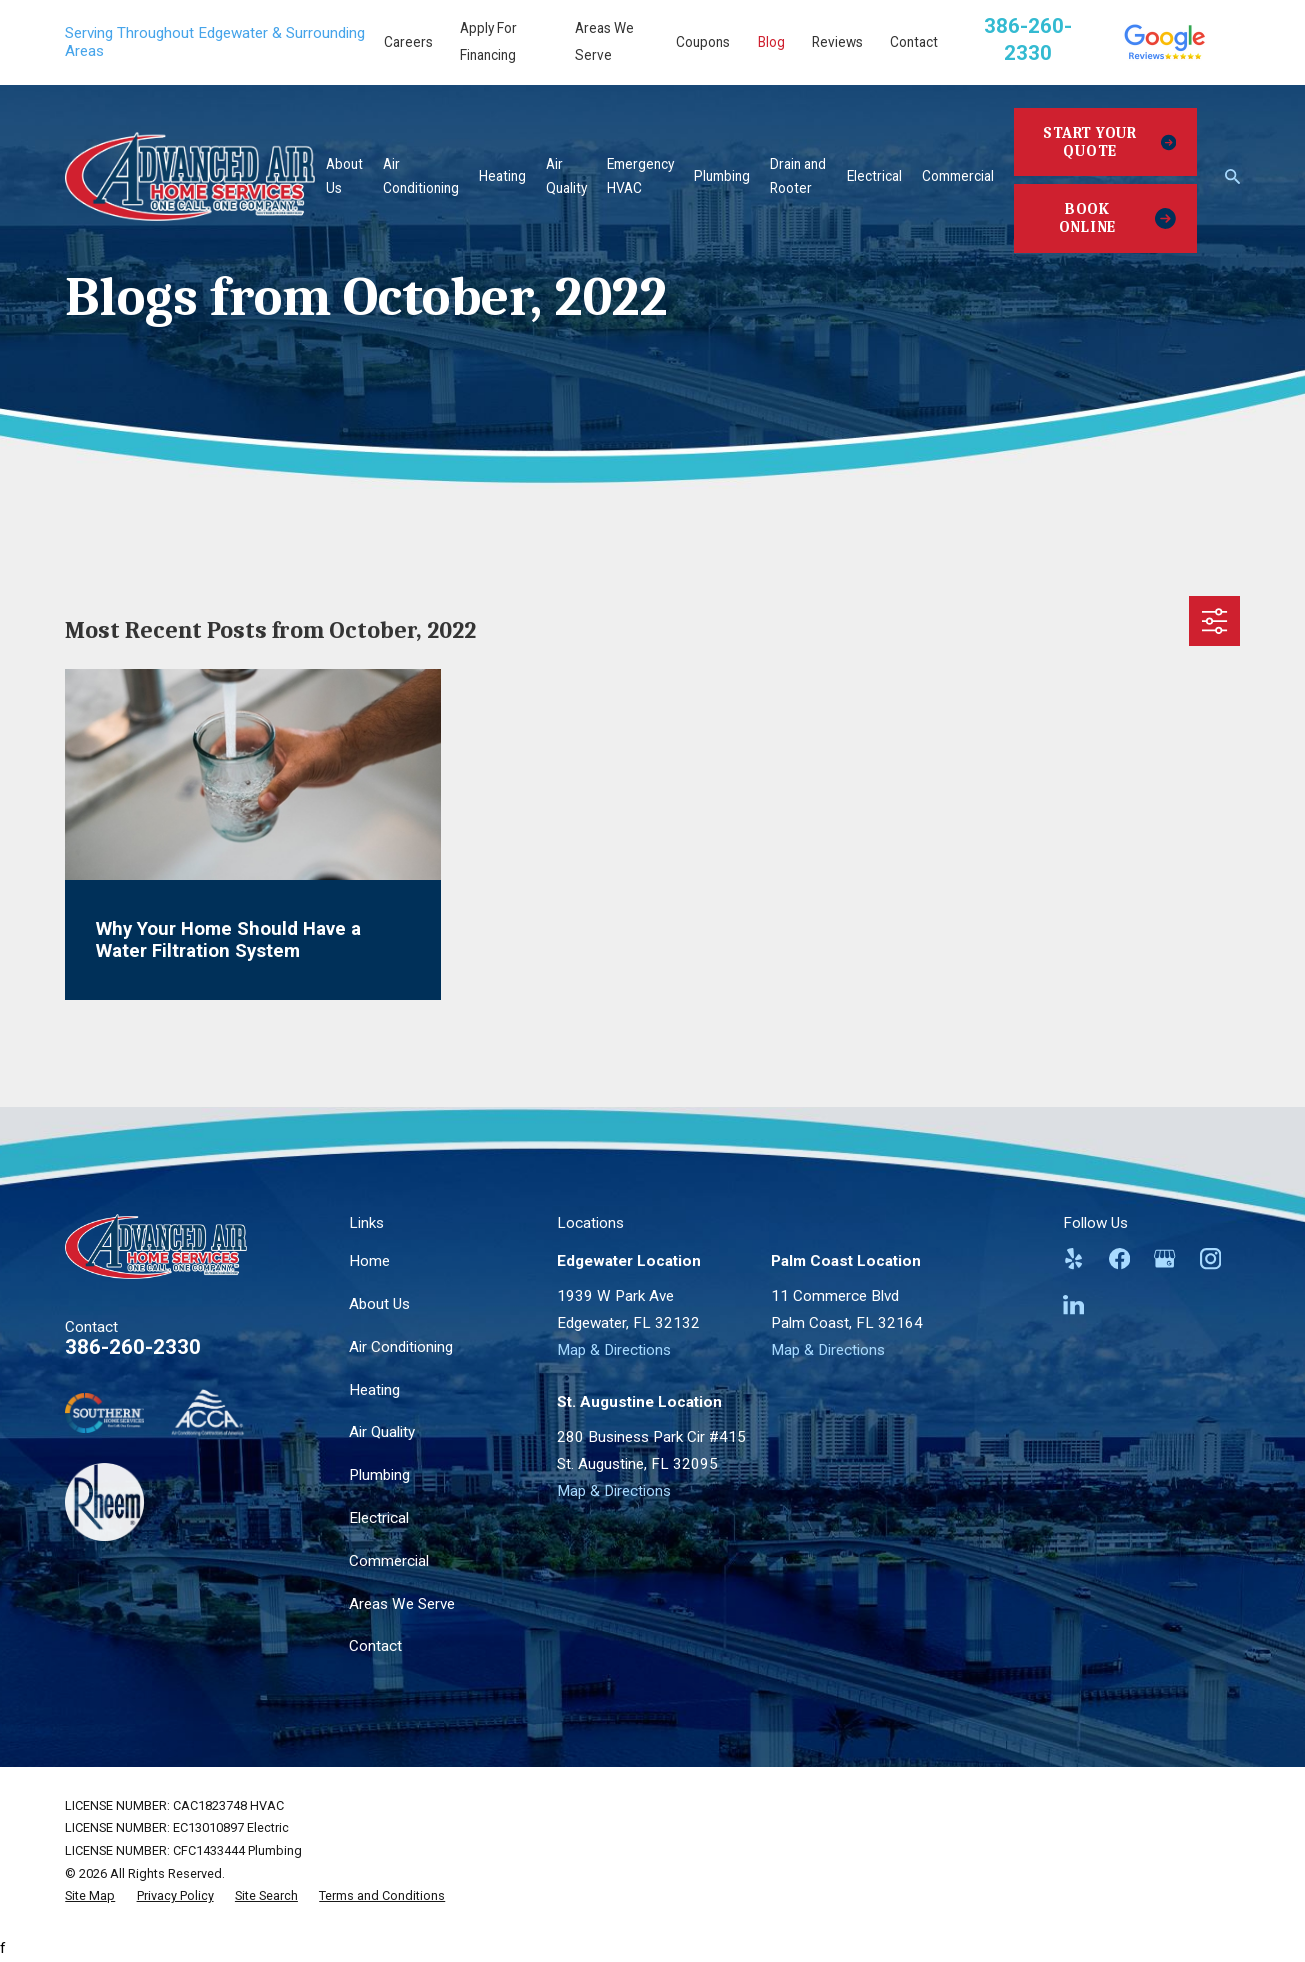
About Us (379, 1304)
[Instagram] (1210, 1258)
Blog (771, 42)
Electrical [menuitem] (874, 176)
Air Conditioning (401, 1347)
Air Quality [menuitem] (566, 176)
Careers (408, 42)
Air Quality (382, 1432)
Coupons (703, 42)
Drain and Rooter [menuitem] (798, 176)
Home (369, 1261)
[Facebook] (1119, 1258)
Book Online (1117, 218)
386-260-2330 (133, 1347)
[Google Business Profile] (1164, 1258)
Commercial (389, 1561)
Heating (374, 1390)
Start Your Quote (1109, 142)
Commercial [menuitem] (958, 176)
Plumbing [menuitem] (722, 176)
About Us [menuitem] (344, 176)
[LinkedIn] (1073, 1304)
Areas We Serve (402, 1604)
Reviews (837, 42)
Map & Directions (614, 1350)
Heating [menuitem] (502, 176)
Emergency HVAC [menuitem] (640, 176)
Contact (914, 42)
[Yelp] (1073, 1258)
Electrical (379, 1518)
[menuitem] (90, 1896)
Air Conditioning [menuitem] (421, 176)
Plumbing (379, 1475)
